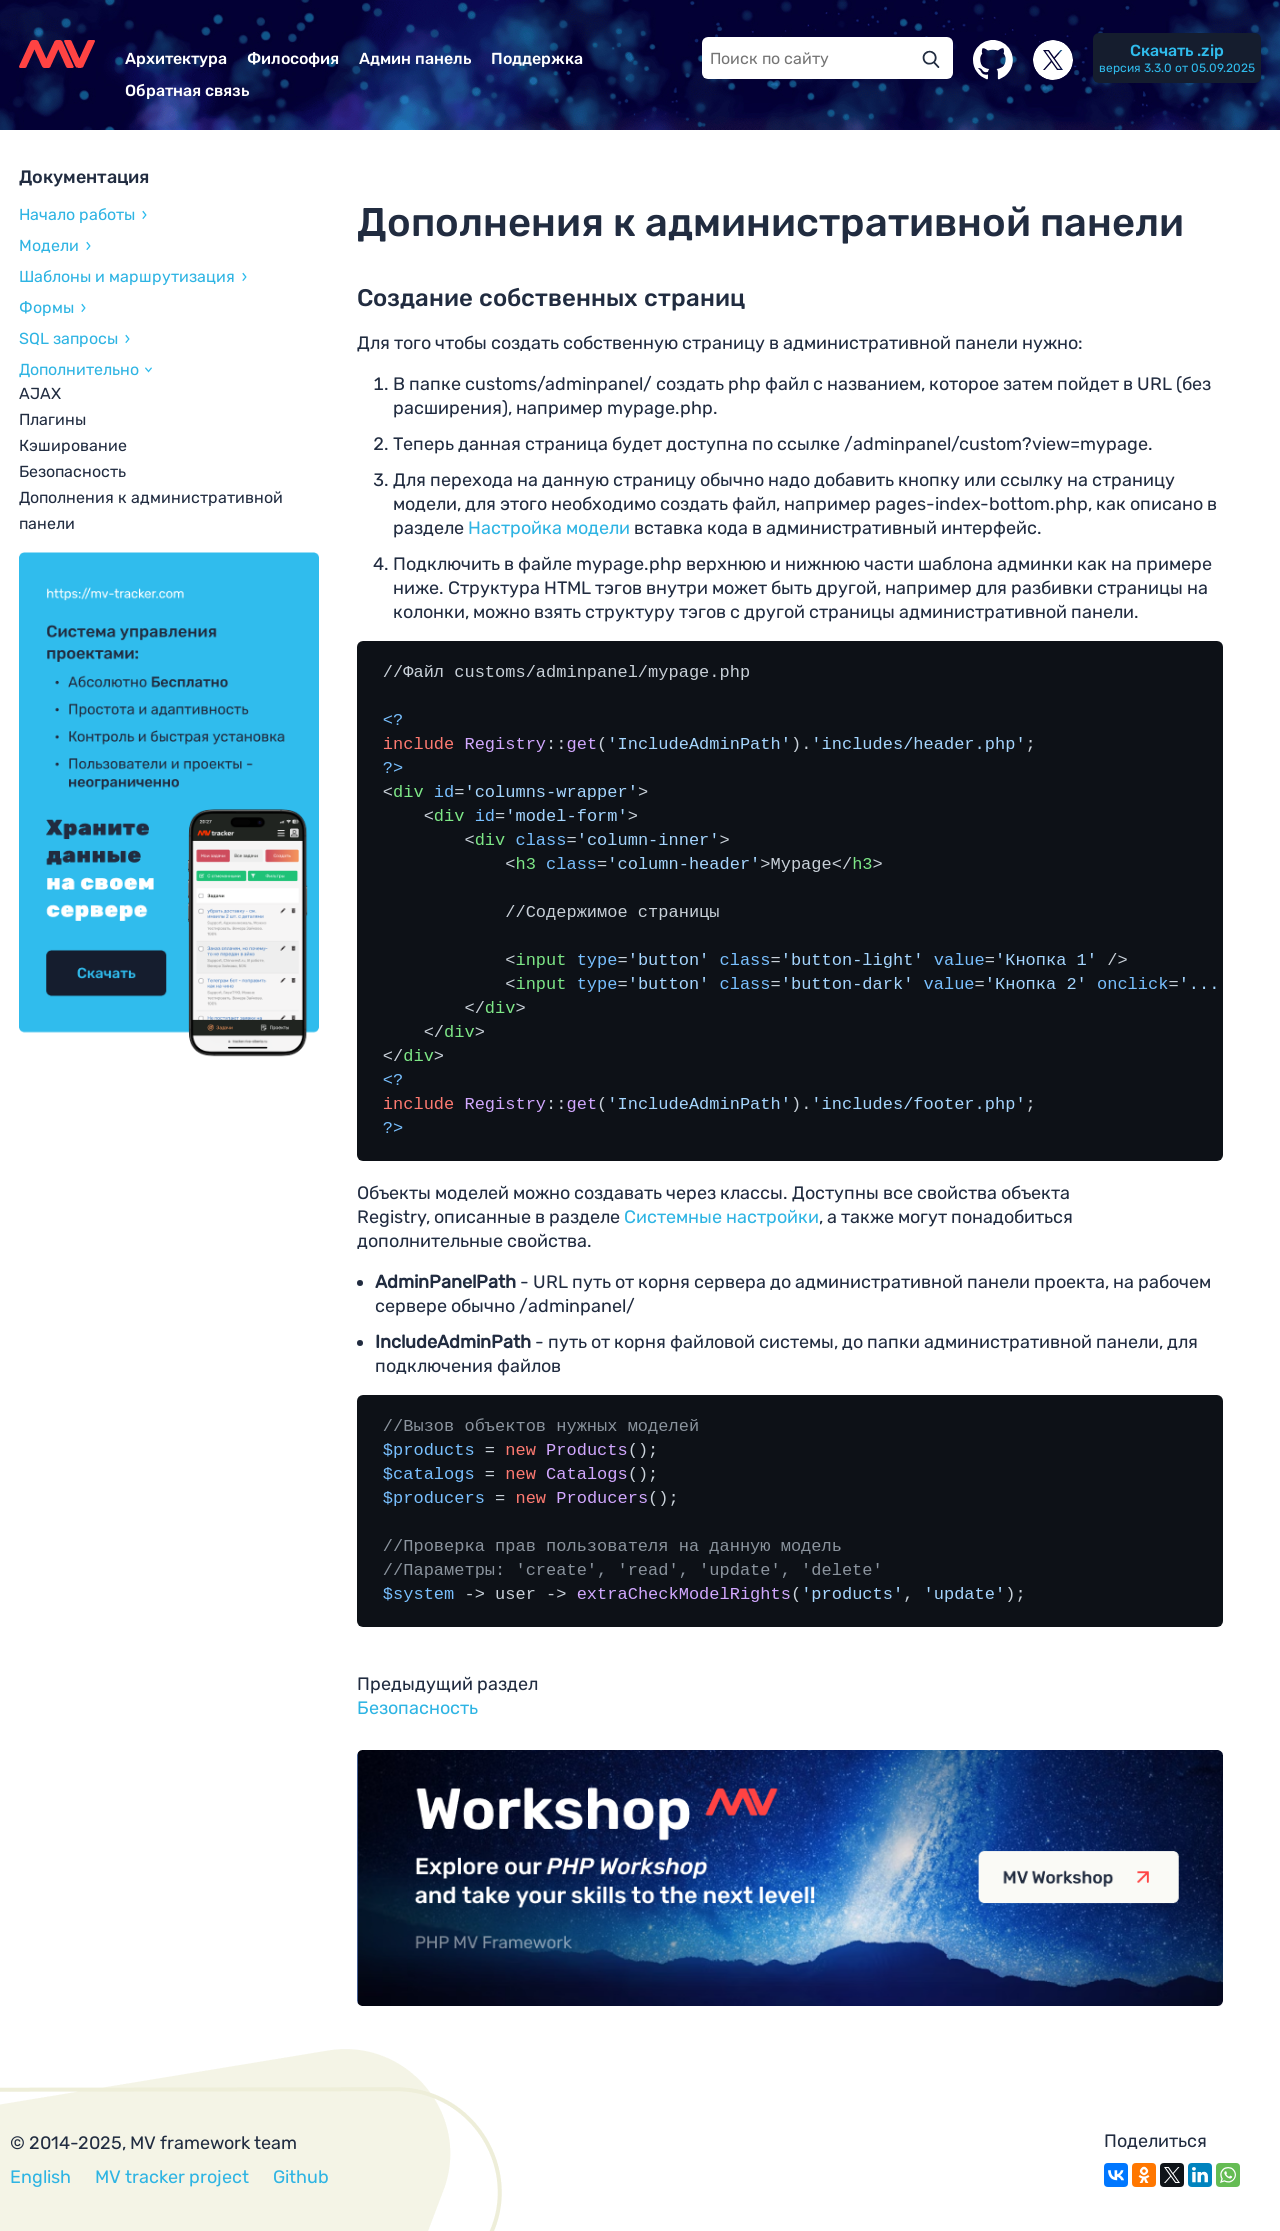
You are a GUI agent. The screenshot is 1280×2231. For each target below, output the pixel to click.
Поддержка (537, 58)
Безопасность (72, 471)
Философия (293, 58)
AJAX (40, 393)
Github (301, 2177)
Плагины (52, 419)
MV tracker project (172, 2177)
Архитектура (176, 58)
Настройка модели (549, 528)
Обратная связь (187, 90)
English (40, 2177)
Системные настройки (721, 1217)
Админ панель (415, 58)
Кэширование (73, 445)
